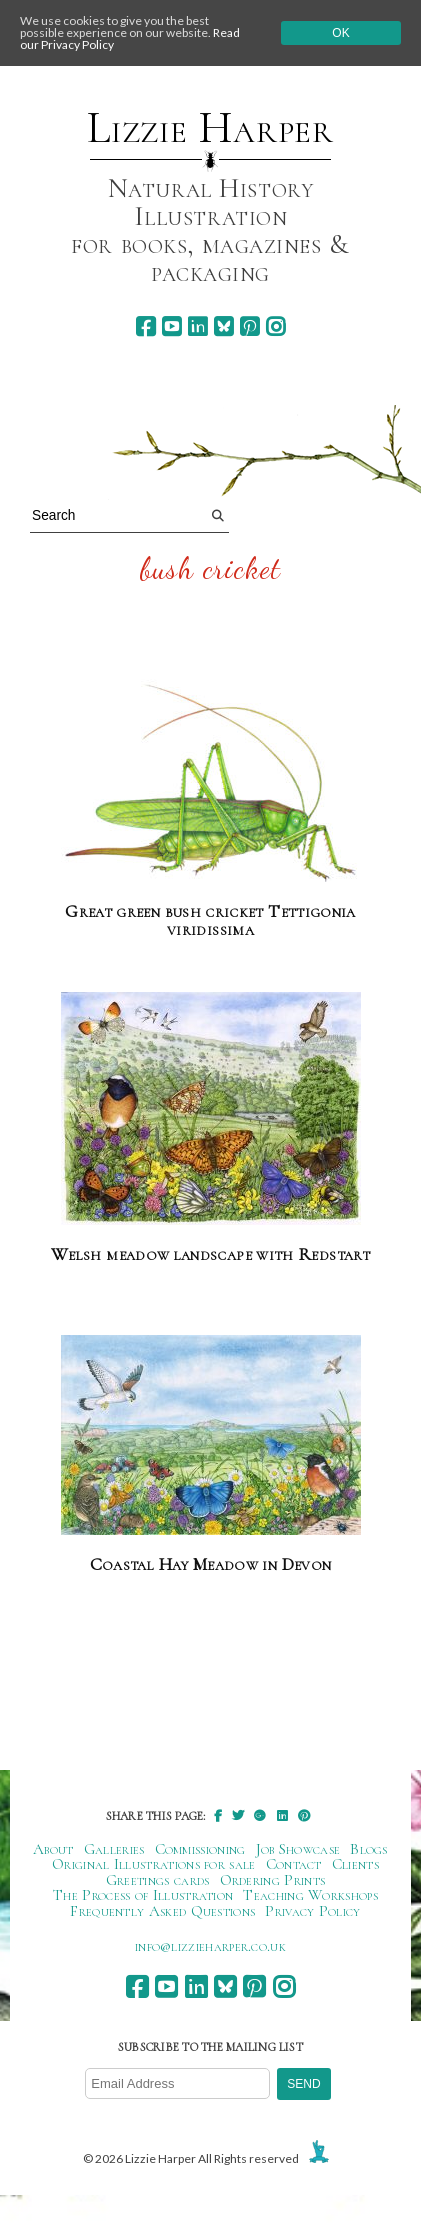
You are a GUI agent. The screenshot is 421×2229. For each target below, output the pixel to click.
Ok (340, 33)
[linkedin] (197, 326)
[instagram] (275, 326)
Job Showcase (298, 1849)
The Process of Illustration (143, 1895)
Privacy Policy (312, 1911)
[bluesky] (223, 326)
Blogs (369, 1849)
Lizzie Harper (210, 128)
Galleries (114, 1849)
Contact (294, 1864)
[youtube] (171, 326)
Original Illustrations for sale (154, 1864)
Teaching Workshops (310, 1895)
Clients (355, 1864)
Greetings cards (158, 1880)
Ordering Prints (273, 1880)
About (53, 1849)
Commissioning (200, 1849)
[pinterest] (249, 326)
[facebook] (145, 326)
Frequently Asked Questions (162, 1911)
